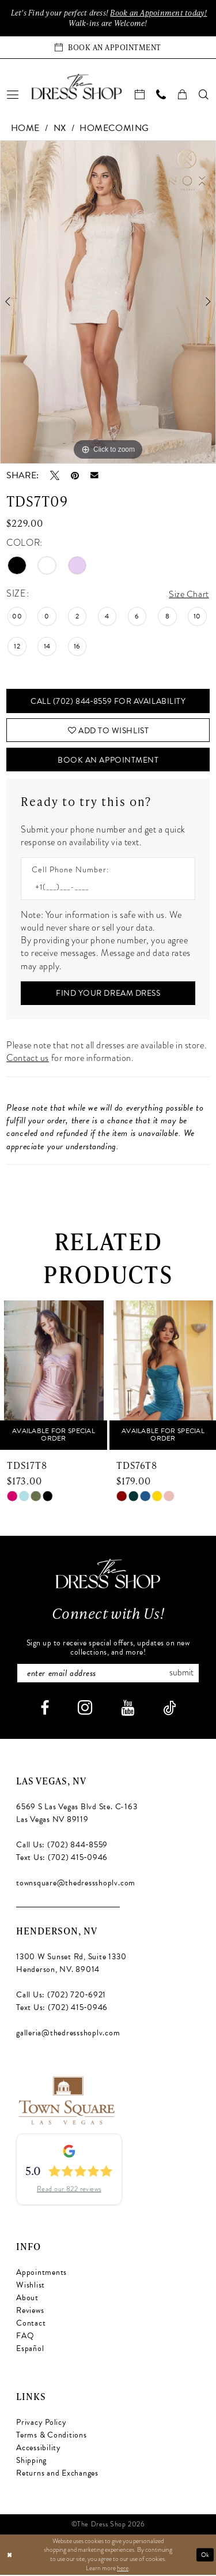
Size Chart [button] (189, 594)
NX (60, 128)
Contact (31, 2325)
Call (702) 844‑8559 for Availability (108, 701)
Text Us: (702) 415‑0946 (62, 1859)
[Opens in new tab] (66, 2100)
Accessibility (38, 2449)
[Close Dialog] (9, 2556)
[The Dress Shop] (108, 1574)
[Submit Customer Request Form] (108, 995)
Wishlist (30, 2287)
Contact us (27, 1059)
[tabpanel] (108, 302)
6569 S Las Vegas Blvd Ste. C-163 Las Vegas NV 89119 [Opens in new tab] (76, 1814)
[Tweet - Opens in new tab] (54, 475)
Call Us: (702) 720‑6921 (61, 1996)
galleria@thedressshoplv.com (68, 2034)
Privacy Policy (41, 2424)
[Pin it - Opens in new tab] (75, 475)
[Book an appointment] (108, 47)
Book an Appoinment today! (159, 13)
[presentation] (53, 1376)
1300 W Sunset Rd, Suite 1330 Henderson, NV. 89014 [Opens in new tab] (71, 1964)
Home (25, 128)
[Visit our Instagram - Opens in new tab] (85, 1708)
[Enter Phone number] (102, 889)
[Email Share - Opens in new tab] (94, 475)
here (122, 2569)
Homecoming (114, 128)
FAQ (25, 2337)
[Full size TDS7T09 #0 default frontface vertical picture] (108, 302)
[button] (13, 94)
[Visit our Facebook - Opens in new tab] (44, 1710)
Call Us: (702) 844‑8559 (62, 1846)
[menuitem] (13, 94)
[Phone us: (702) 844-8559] (161, 94)
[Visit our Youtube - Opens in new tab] (127, 1710)
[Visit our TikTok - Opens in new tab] (169, 1710)
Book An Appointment (108, 761)
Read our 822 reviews (69, 2190)
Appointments (41, 2274)
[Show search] (204, 94)
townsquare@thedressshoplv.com (75, 1884)
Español (30, 2350)
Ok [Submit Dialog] (205, 2555)
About (27, 2299)
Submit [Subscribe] (182, 1674)
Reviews (30, 2312)
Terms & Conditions (51, 2437)
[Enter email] (108, 1675)
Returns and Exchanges (57, 2475)
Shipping (31, 2462)
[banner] (77, 86)
